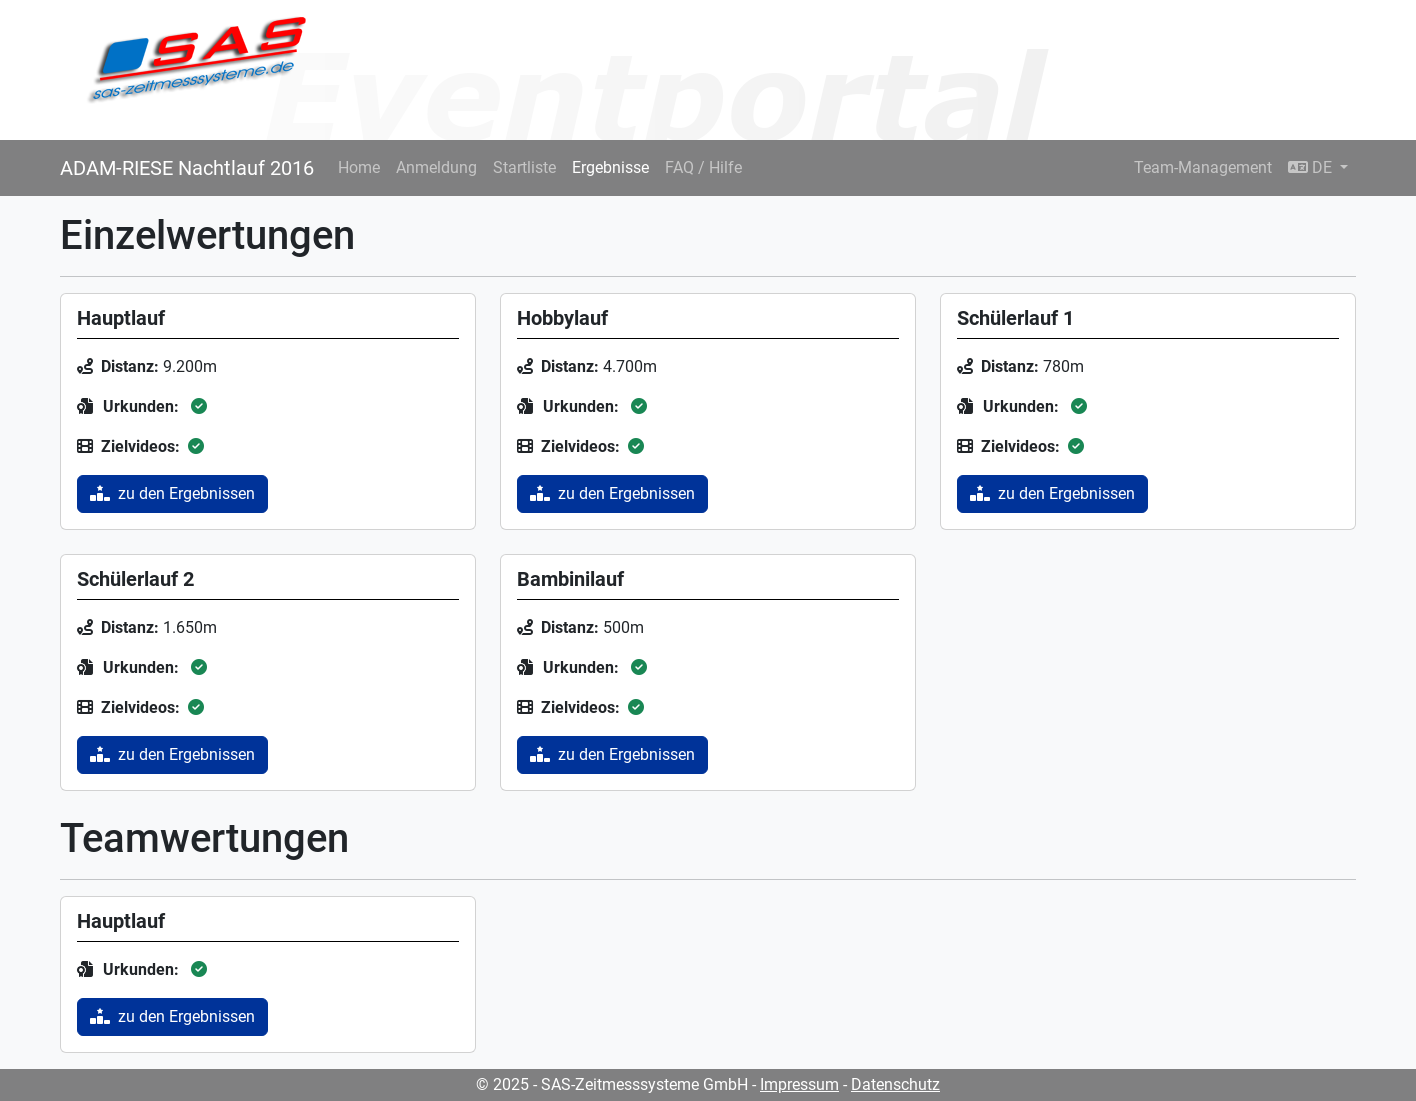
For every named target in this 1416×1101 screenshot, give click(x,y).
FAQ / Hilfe (703, 167)
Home (359, 167)
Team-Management (1203, 167)
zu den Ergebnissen (172, 493)
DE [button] (1312, 167)
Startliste (524, 167)
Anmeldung (436, 167)
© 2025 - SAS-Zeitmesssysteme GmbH (612, 1084)
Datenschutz (895, 1084)
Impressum (799, 1084)
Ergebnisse (610, 167)
